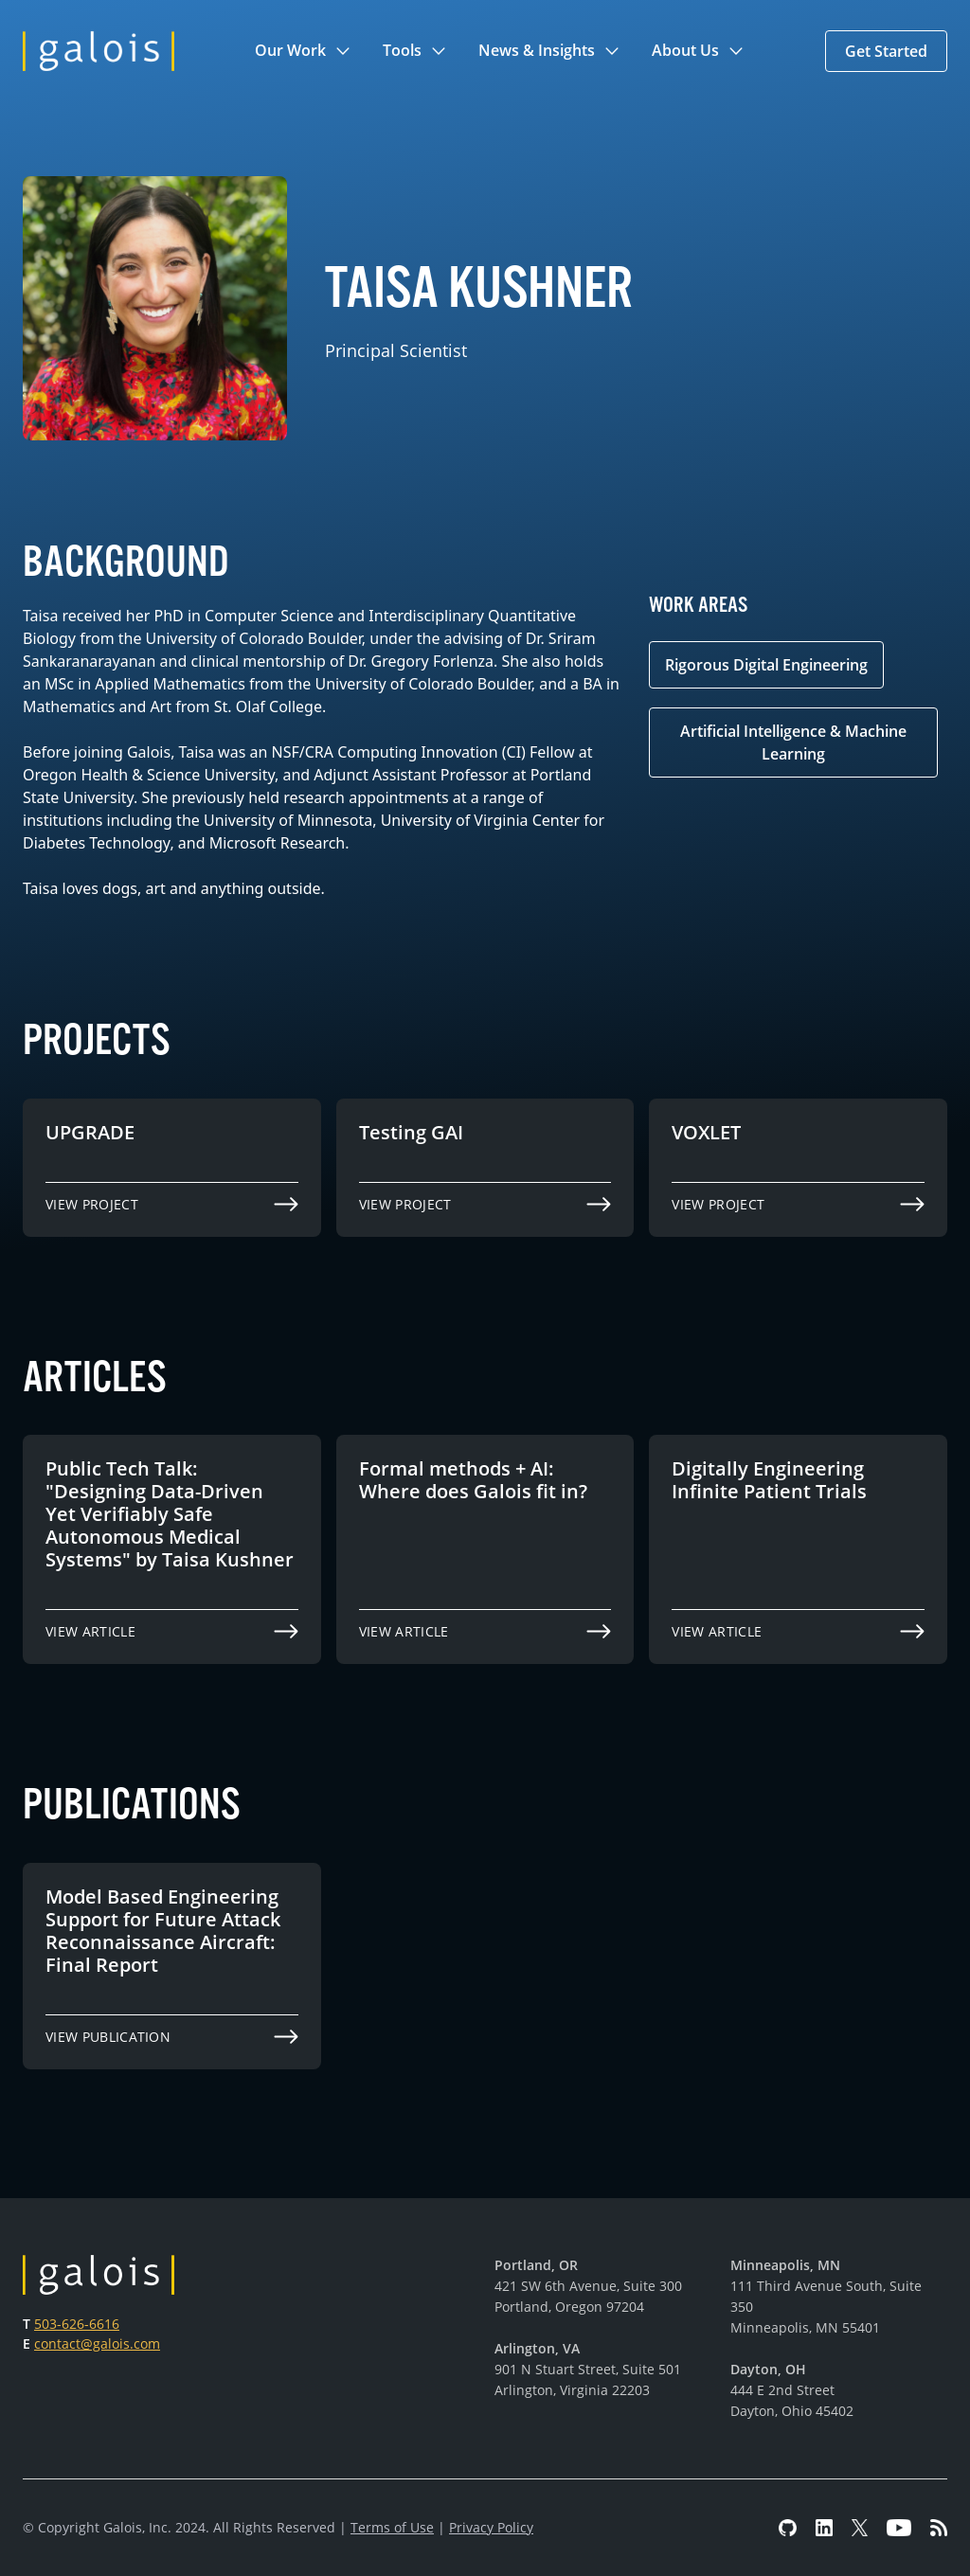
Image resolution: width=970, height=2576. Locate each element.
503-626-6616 (76, 2324)
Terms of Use (392, 2527)
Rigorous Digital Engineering (766, 664)
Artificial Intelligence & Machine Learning (793, 742)
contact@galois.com (97, 2343)
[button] (303, 51)
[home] (98, 51)
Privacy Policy (491, 2527)
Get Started (886, 51)
